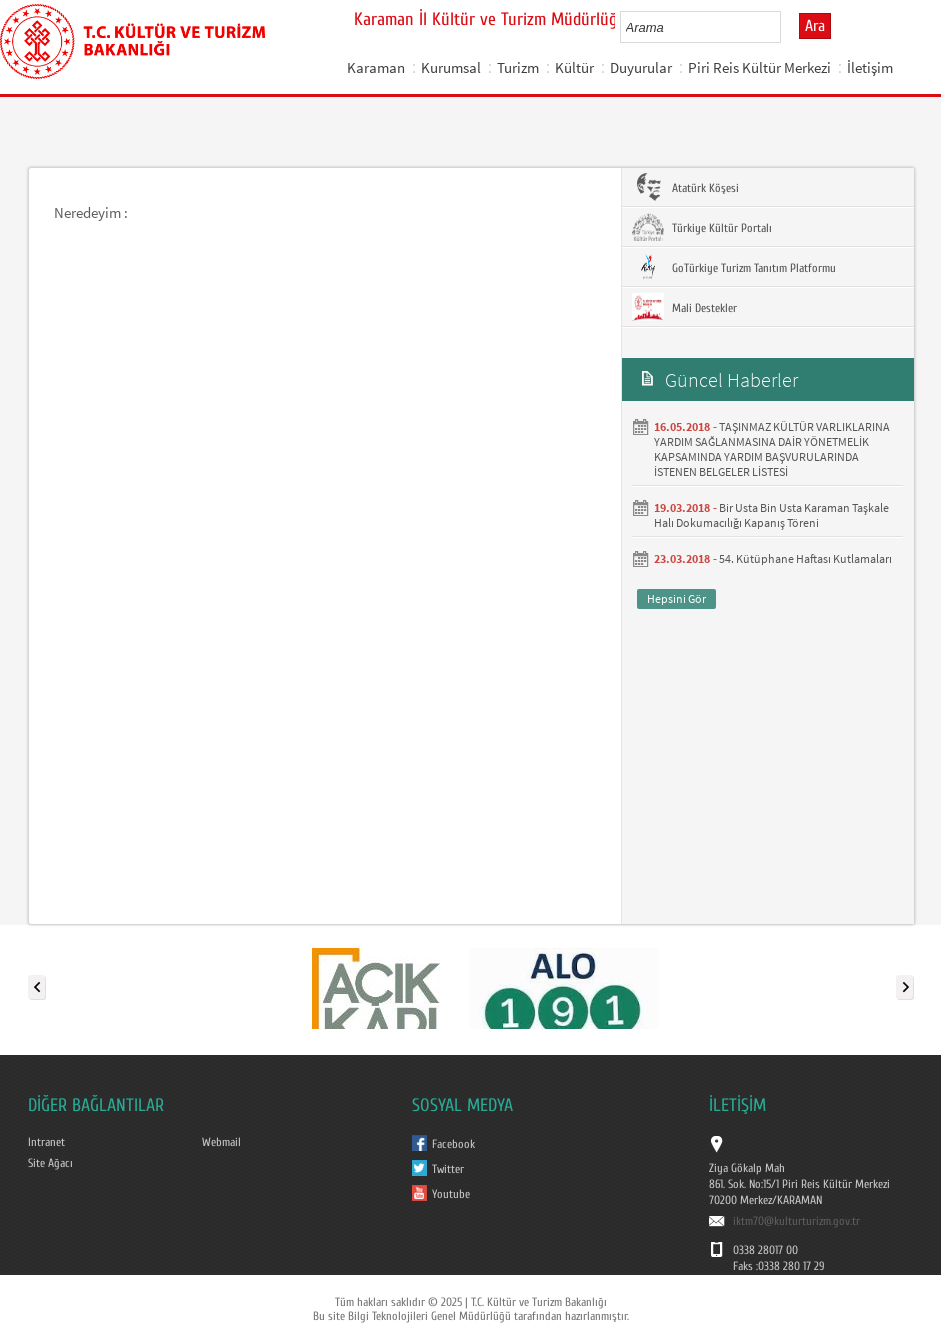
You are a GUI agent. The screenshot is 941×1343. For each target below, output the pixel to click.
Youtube (451, 1194)
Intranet (46, 1142)
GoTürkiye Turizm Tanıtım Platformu (734, 267)
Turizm (518, 67)
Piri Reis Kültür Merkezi (759, 67)
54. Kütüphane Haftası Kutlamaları (805, 558)
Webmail (221, 1142)
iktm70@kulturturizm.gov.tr (796, 1221)
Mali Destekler (684, 307)
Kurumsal (451, 67)
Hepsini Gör (676, 598)
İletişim (870, 67)
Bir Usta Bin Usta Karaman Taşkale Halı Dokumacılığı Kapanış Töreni (771, 515)
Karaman (376, 67)
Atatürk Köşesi (685, 187)
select (786, 27)
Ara (815, 26)
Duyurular (641, 67)
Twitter (448, 1169)
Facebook (453, 1144)
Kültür (574, 67)
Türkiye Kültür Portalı (702, 227)
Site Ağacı (50, 1163)
